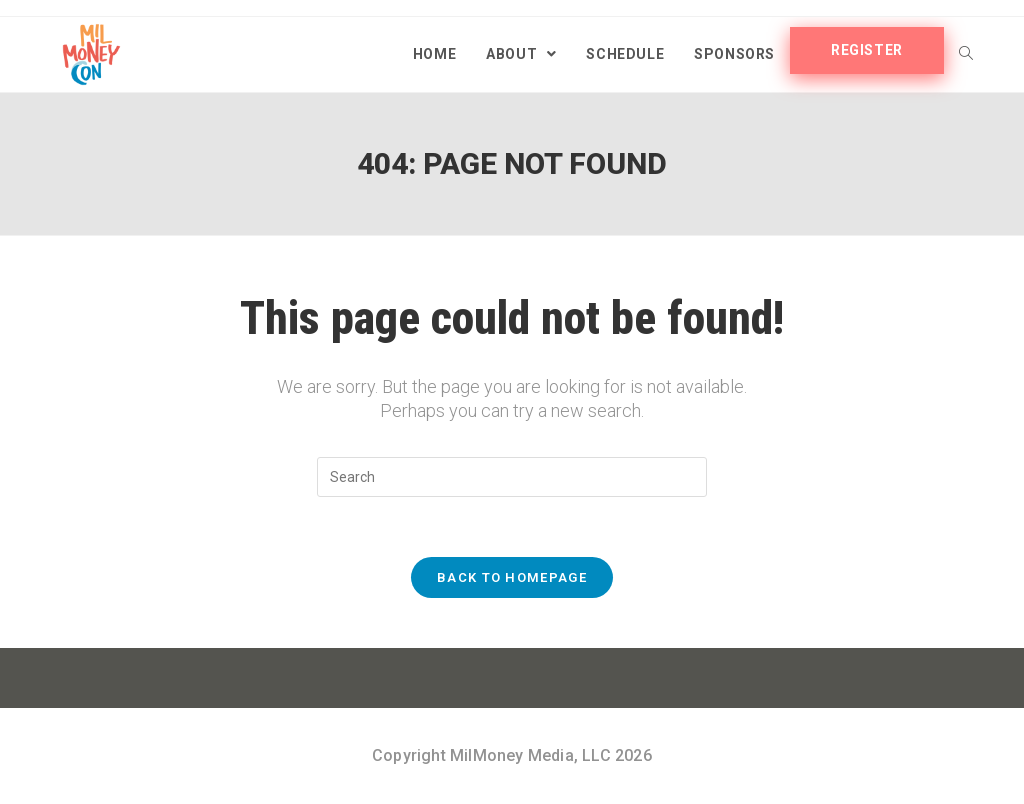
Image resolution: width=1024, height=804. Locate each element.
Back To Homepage (512, 577)
